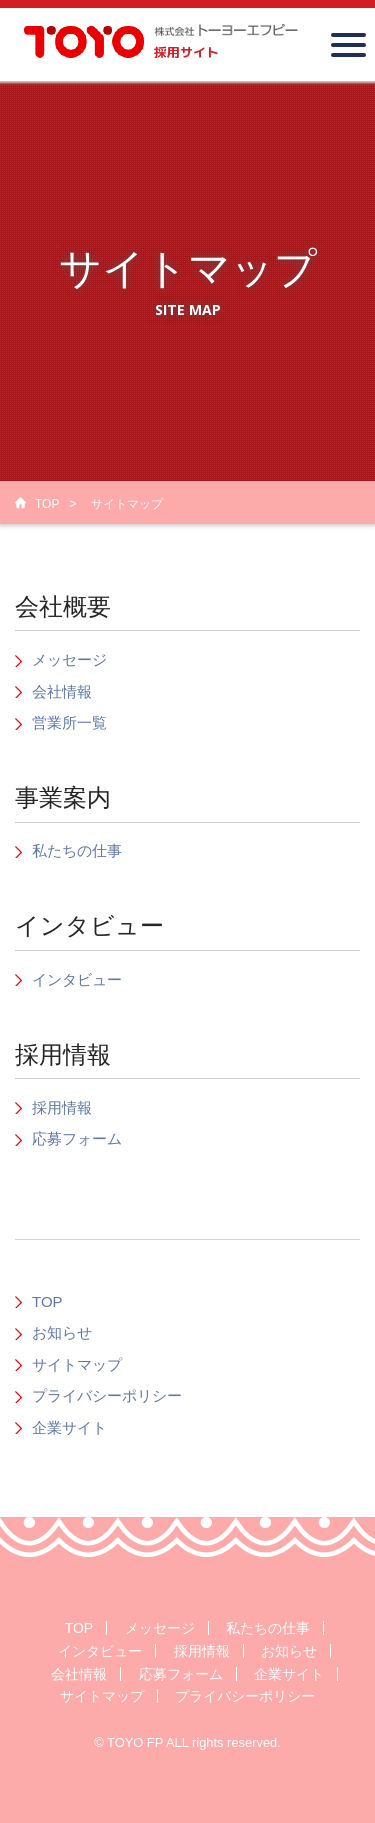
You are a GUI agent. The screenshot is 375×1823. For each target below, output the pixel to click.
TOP (47, 504)
